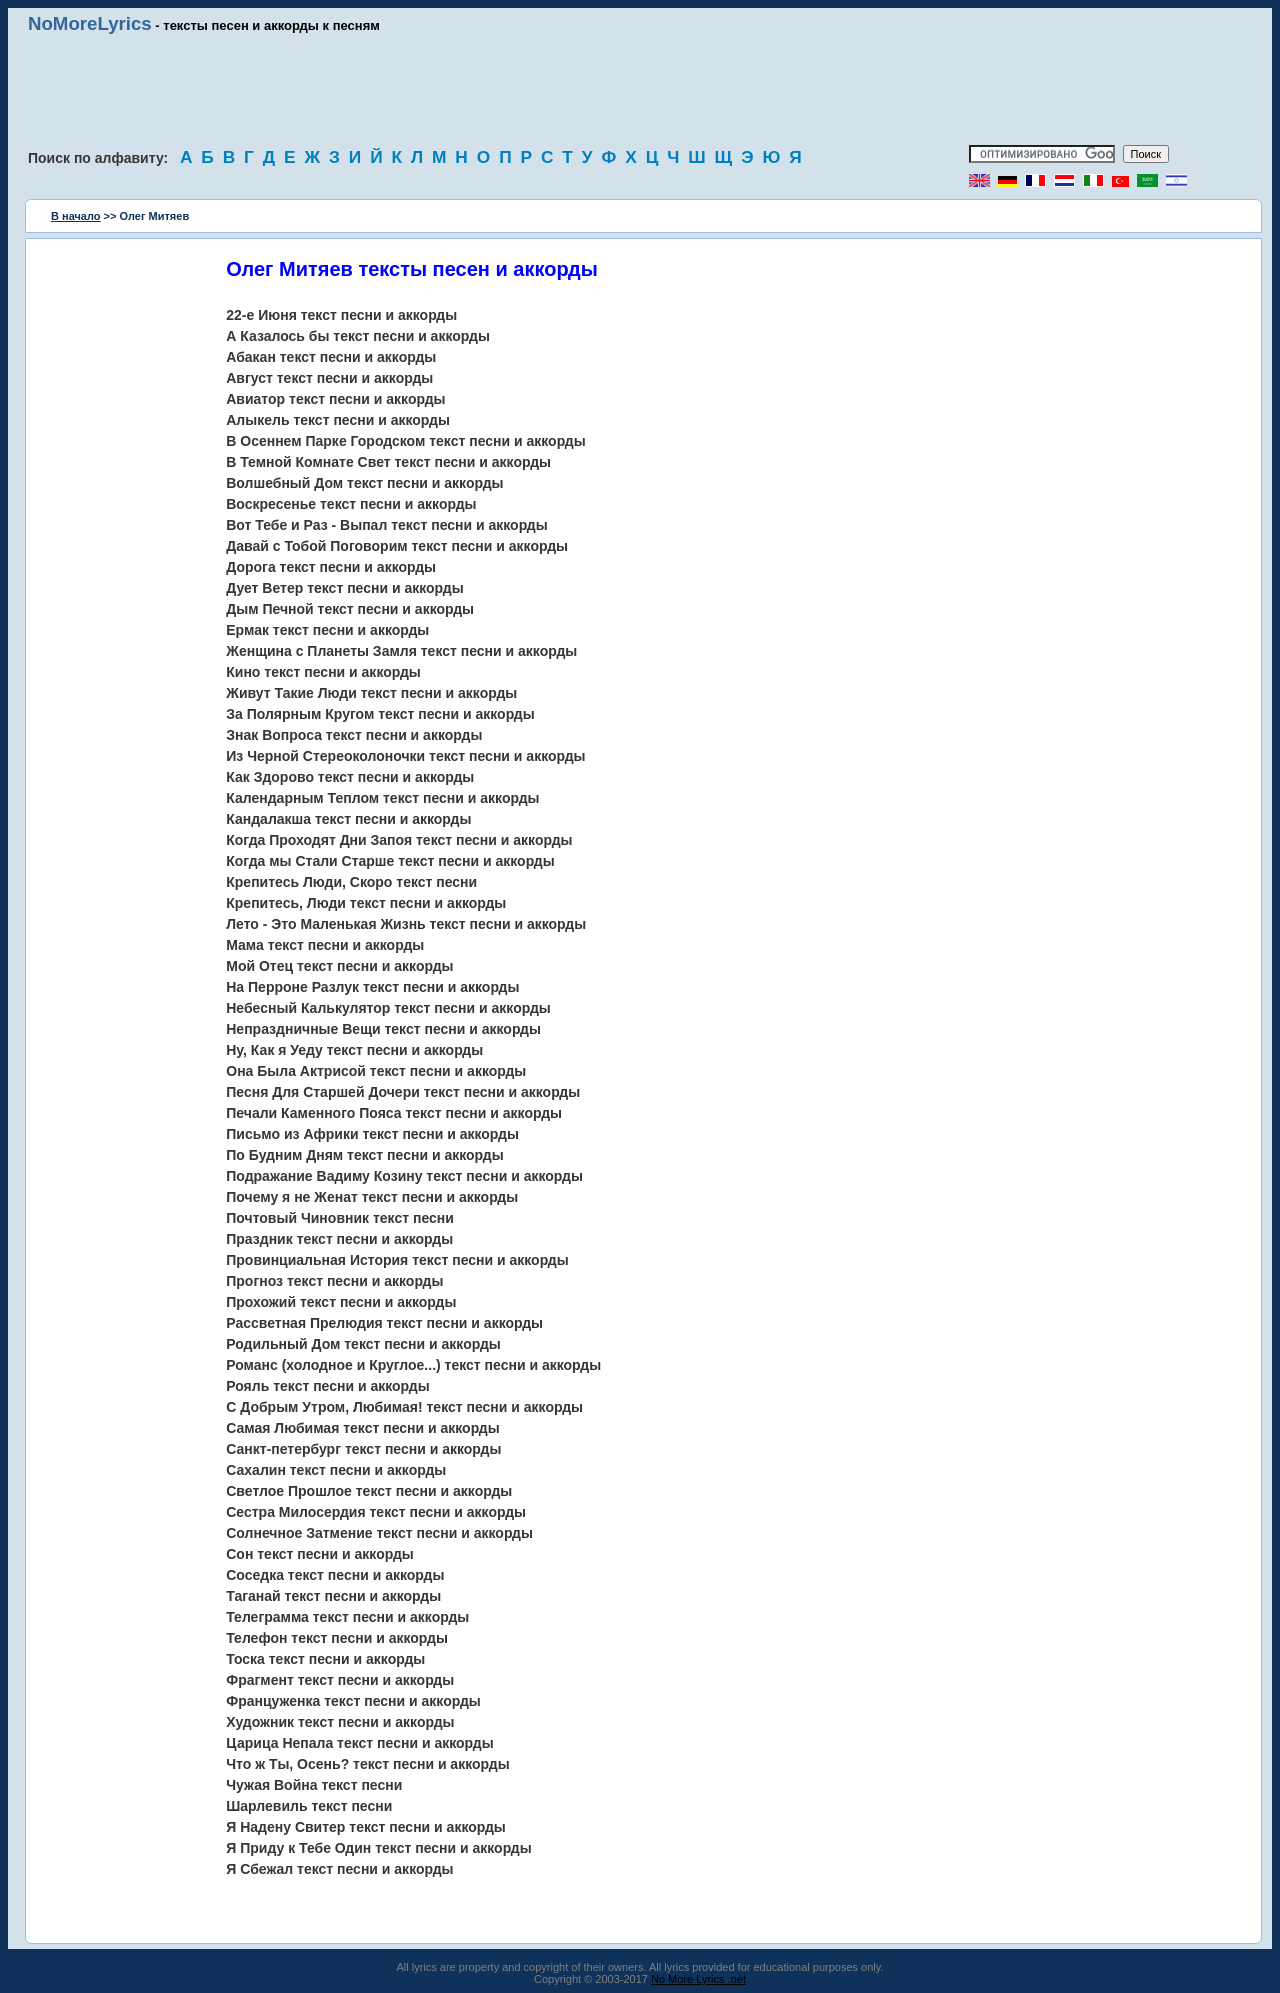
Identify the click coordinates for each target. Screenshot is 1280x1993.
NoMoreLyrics (90, 23)
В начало (76, 216)
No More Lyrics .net (698, 1979)
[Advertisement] (640, 90)
